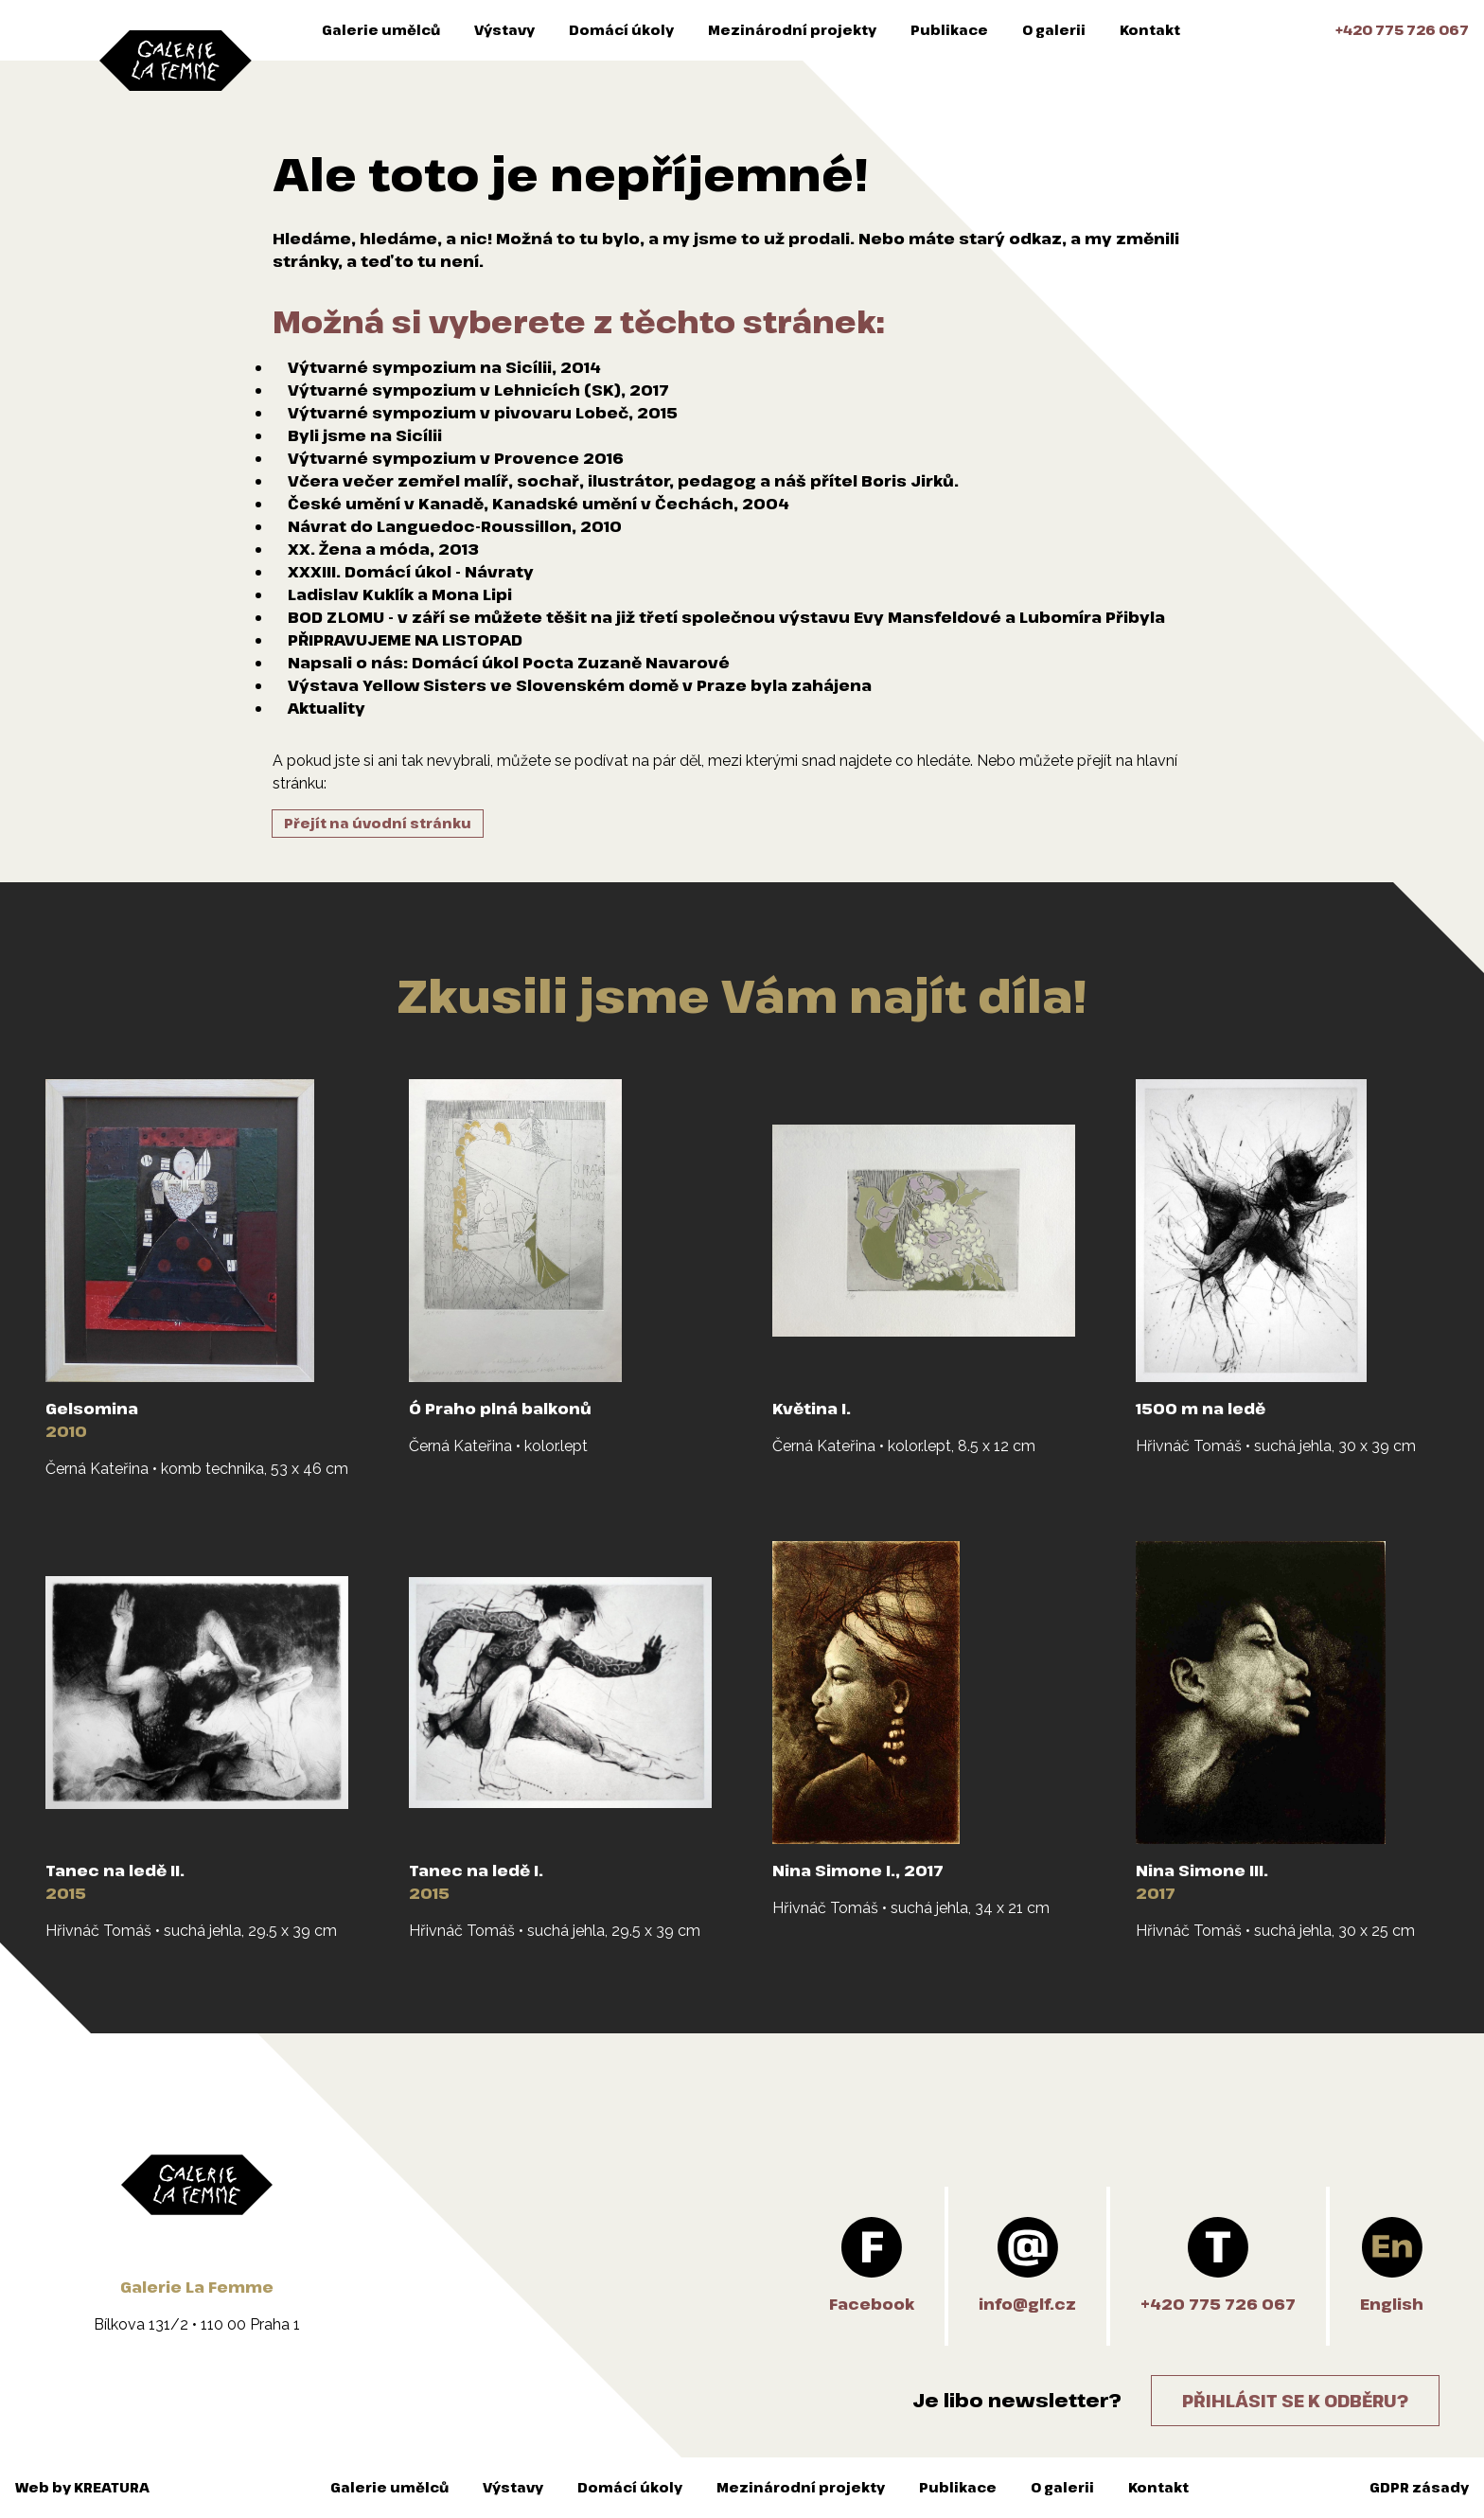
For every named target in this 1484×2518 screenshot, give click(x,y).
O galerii (1054, 30)
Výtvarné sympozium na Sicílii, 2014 (444, 367)
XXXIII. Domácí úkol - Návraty (411, 571)
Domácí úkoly (621, 30)
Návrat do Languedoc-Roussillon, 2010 (455, 526)
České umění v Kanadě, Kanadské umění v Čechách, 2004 (538, 503)
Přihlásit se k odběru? (1295, 2400)
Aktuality (326, 708)
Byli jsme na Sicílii (365, 435)
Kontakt (1150, 30)
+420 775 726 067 (1402, 30)
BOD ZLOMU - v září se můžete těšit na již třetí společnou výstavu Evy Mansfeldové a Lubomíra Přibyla (726, 617)
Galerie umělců (381, 30)
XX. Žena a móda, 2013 (383, 549)
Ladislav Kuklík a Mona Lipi (400, 594)
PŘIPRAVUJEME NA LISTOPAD (405, 640)
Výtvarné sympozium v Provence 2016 (456, 458)
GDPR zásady (1419, 2487)
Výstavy (504, 30)
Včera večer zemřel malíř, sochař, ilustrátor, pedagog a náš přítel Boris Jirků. (623, 480)
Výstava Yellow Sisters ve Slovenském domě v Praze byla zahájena (580, 685)
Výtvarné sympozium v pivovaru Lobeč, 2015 (483, 412)
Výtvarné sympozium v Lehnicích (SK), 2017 (478, 390)
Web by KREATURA (82, 2487)
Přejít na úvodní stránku (377, 823)
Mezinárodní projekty (792, 30)
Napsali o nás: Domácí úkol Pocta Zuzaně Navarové (509, 662)
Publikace (949, 30)
